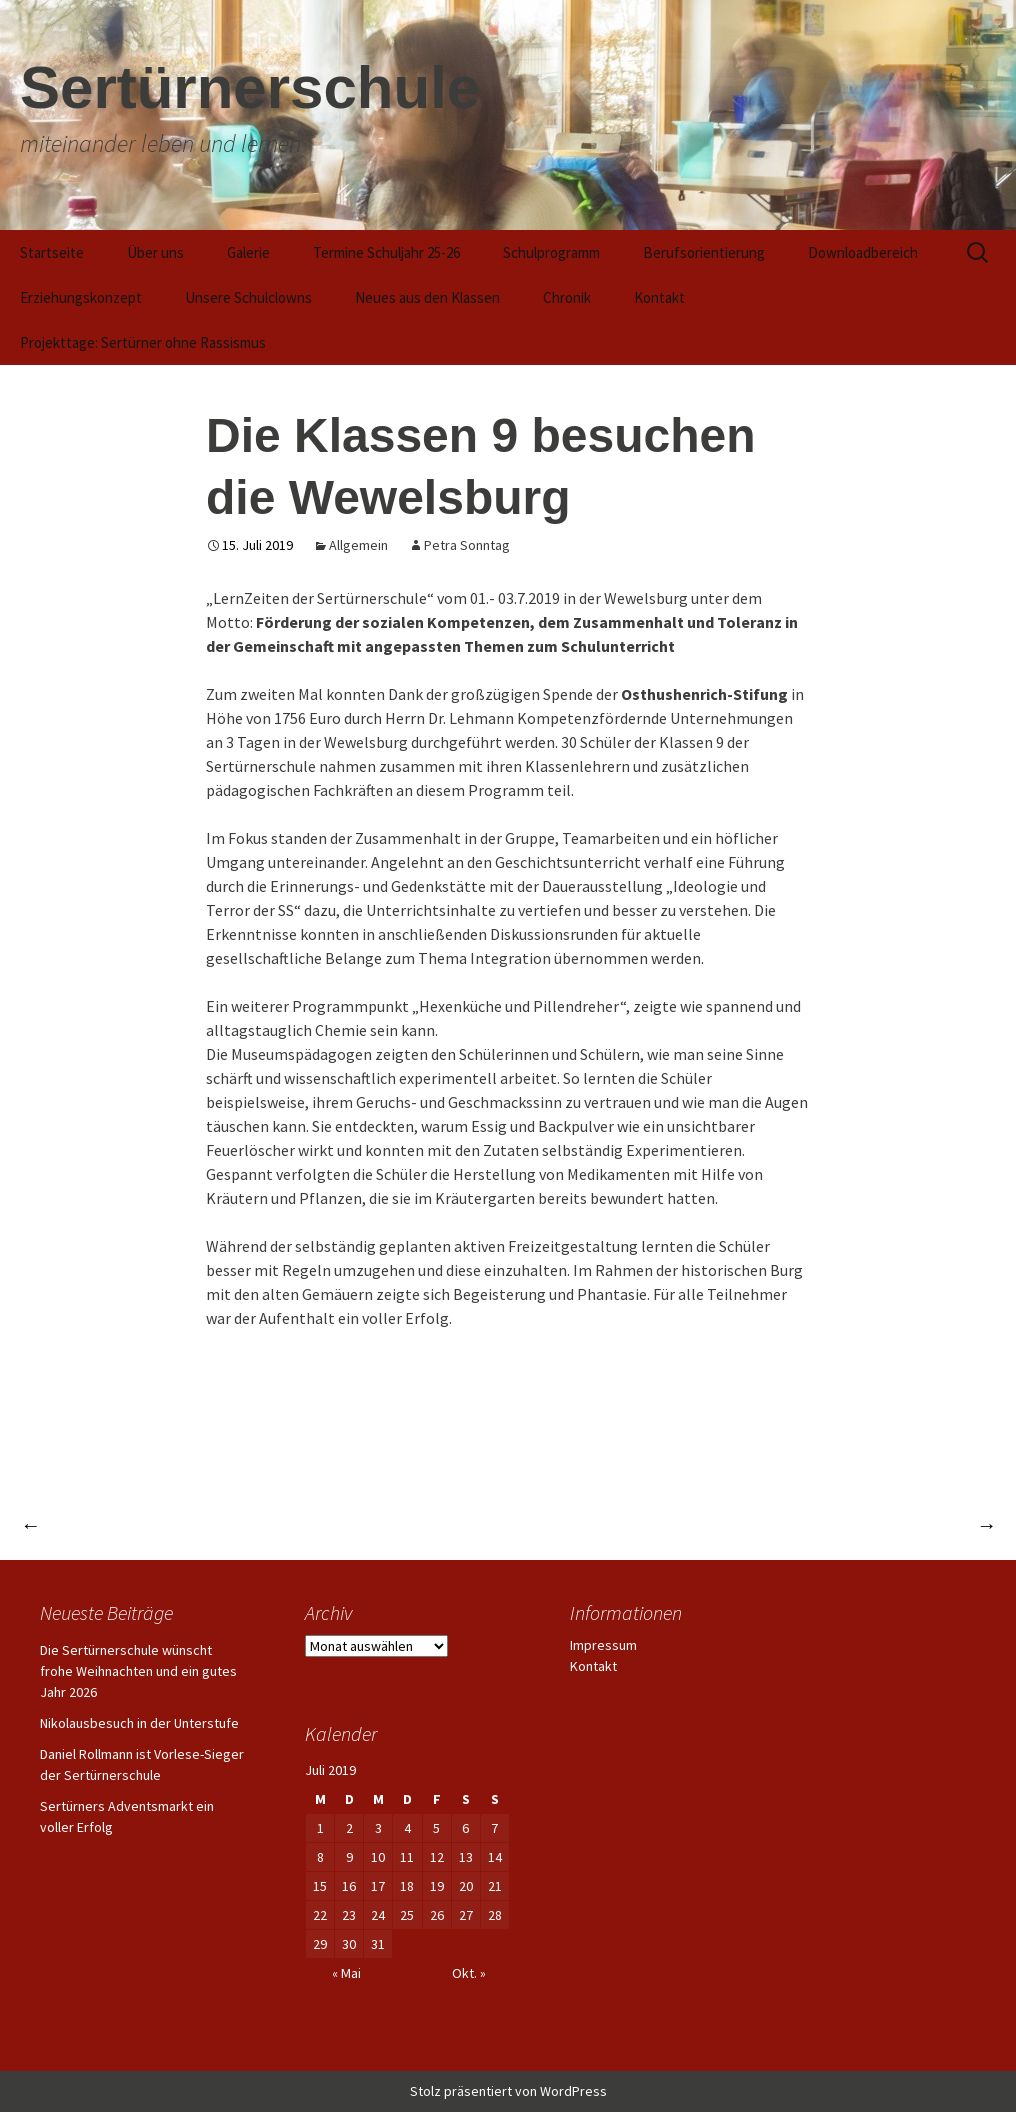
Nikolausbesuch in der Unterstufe (139, 1723)
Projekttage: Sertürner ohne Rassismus (143, 342)
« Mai (346, 1973)
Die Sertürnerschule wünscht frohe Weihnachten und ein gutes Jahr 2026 (138, 1671)
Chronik (567, 297)
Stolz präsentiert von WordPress (508, 2091)
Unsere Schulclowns (248, 297)
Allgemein (358, 545)
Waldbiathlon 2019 (909, 1524)
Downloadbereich (863, 252)
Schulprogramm (551, 252)
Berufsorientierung (704, 252)
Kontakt (659, 297)
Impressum (603, 1645)
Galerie (248, 252)
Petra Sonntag (467, 545)
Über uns (155, 252)
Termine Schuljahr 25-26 (386, 252)
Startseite (52, 252)
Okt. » (469, 1973)
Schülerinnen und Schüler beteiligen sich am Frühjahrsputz (261, 1524)
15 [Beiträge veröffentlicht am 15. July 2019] (320, 1886)
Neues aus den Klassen (427, 297)
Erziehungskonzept (81, 297)
